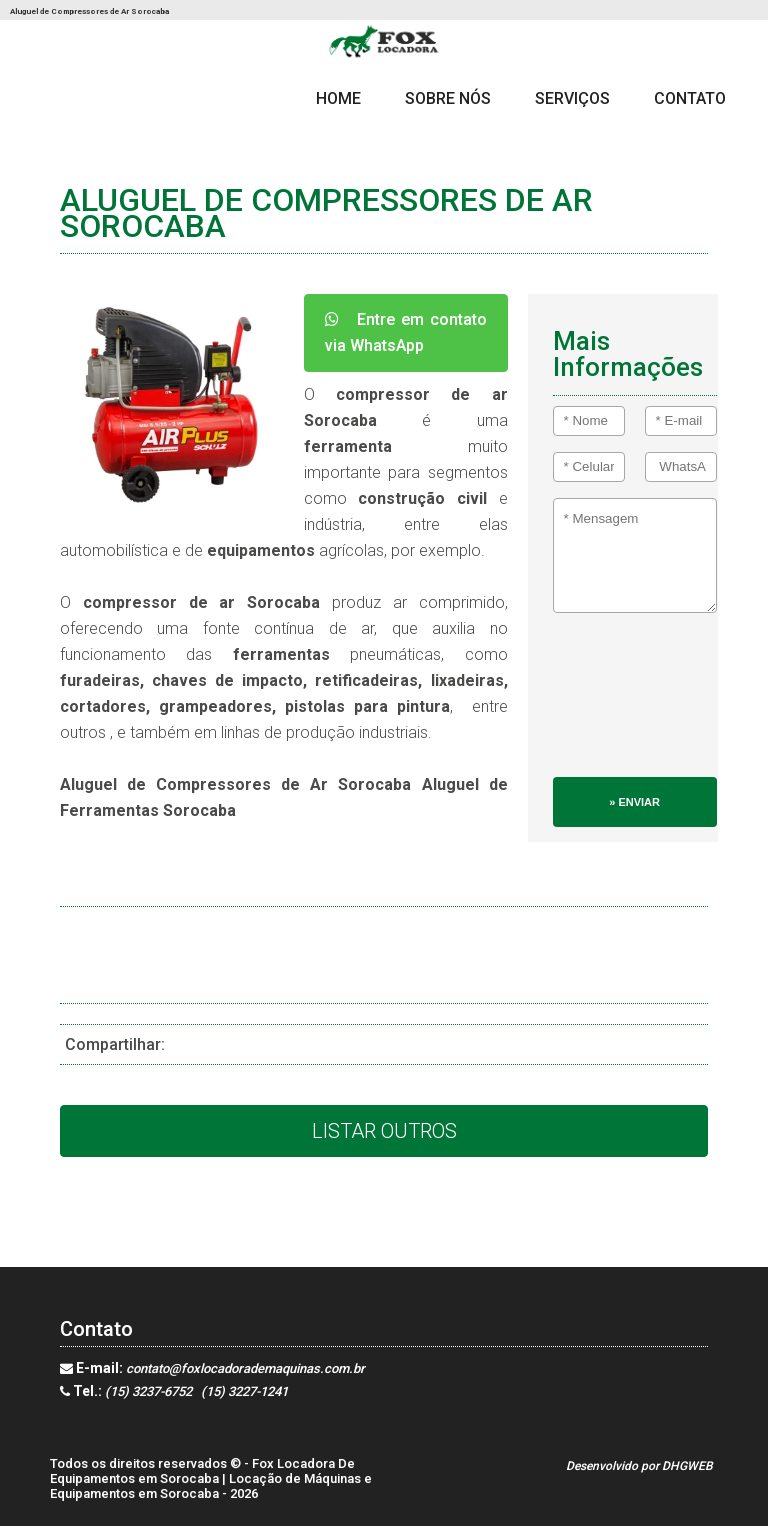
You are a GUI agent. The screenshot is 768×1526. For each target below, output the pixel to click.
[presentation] (635, 705)
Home (338, 98)
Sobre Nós (448, 98)
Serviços (572, 98)
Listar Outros (384, 1131)
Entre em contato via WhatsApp (406, 332)
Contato (690, 98)
